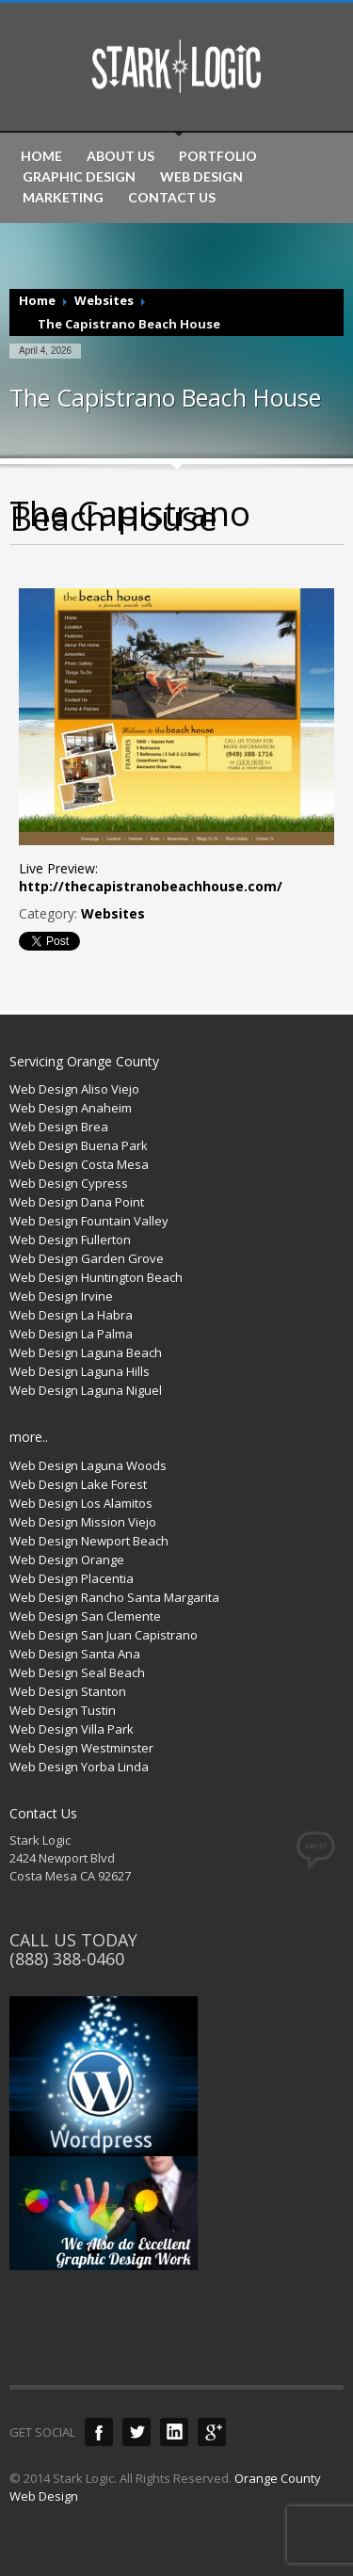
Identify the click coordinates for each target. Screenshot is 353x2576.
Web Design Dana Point (76, 1201)
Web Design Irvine (61, 1296)
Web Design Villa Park (71, 1728)
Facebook (99, 2432)
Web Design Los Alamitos (80, 1503)
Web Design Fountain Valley (88, 1220)
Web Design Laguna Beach (85, 1352)
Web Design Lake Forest (78, 1484)
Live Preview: (150, 877)
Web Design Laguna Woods (88, 1465)
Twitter (136, 2432)
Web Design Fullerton (70, 1239)
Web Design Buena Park (78, 1145)
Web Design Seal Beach (77, 1672)
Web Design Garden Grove (86, 1258)
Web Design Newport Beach (88, 1540)
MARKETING (63, 197)
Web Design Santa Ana (74, 1653)
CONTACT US (172, 197)
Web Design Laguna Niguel (85, 1390)
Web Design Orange (66, 1559)
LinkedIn (174, 2432)
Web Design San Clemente (85, 1616)
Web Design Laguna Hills (79, 1371)
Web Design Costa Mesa (79, 1164)
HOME (41, 156)
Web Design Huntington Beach (96, 1277)
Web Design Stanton (67, 1691)
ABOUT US (120, 156)
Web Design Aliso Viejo (74, 1088)
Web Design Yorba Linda (79, 1766)
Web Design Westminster (81, 1747)
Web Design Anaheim (70, 1107)
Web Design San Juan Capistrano (103, 1634)
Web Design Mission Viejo (82, 1521)
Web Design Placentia (71, 1578)
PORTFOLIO (218, 156)
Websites (104, 300)
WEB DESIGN (201, 177)
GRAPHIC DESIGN (79, 177)
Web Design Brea (58, 1126)
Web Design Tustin (62, 1710)
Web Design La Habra (71, 1314)
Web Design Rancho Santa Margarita (114, 1597)
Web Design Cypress (68, 1183)
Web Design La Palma (71, 1333)
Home (37, 300)
